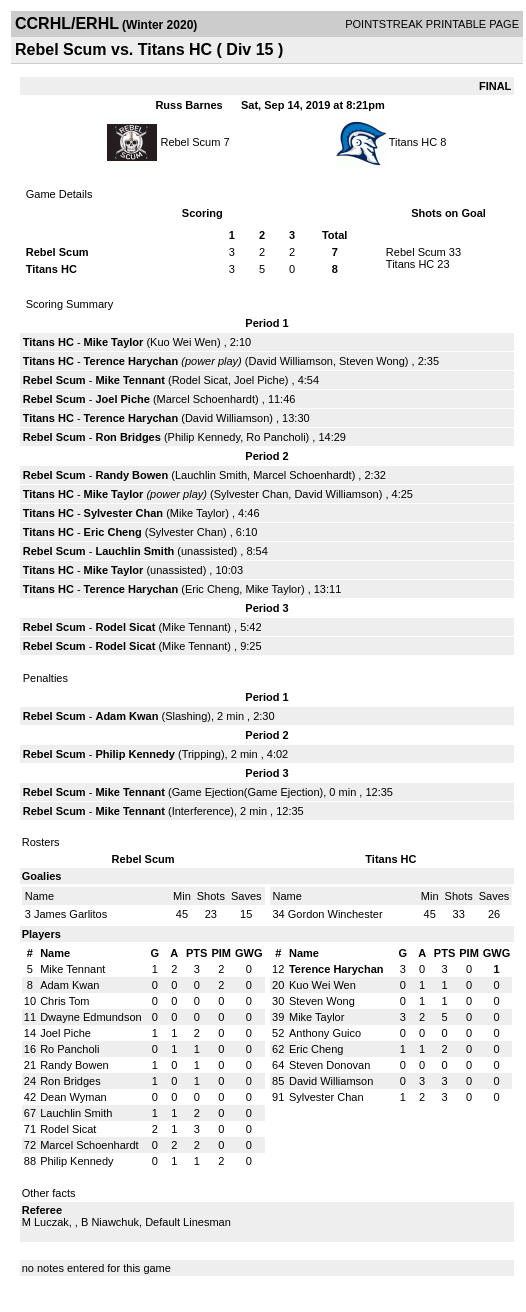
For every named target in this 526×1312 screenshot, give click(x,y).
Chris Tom (64, 1001)
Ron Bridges (127, 437)
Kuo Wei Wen (183, 342)
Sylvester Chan (251, 494)
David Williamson (291, 361)
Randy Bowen (131, 475)
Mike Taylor (114, 342)
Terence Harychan (131, 361)
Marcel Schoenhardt (206, 399)
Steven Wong (372, 361)
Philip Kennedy (204, 437)
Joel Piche (259, 380)
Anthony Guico (325, 1033)
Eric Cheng (113, 532)
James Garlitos (70, 914)
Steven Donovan (329, 1065)
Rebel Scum (190, 142)
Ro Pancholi (275, 437)
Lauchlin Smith (211, 475)
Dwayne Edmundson (91, 1017)
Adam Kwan (126, 716)
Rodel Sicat (200, 380)
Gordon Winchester (335, 914)
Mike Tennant (129, 380)
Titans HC (413, 142)
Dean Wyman (73, 1097)
